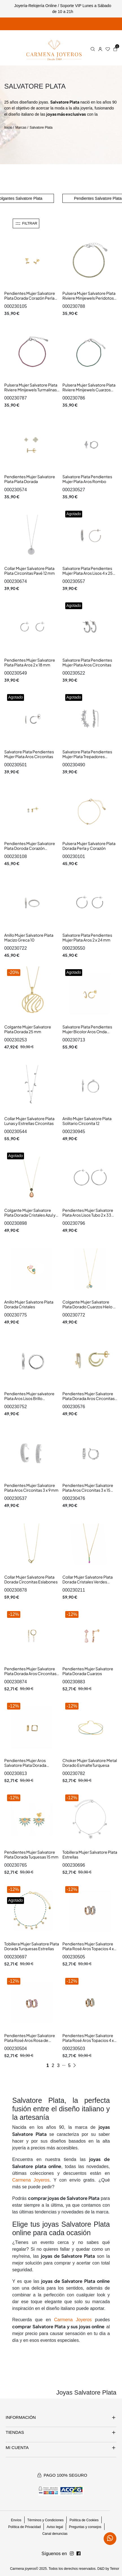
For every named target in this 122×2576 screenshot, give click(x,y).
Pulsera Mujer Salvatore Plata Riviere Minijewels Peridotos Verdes (89, 298)
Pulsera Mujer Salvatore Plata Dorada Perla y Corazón (89, 846)
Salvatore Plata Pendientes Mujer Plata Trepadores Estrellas (87, 756)
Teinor (114, 2569)
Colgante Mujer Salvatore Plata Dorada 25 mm (27, 1029)
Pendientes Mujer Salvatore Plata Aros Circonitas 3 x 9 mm (31, 1488)
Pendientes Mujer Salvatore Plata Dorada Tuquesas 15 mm (31, 1854)
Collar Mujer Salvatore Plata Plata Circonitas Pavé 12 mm (29, 571)
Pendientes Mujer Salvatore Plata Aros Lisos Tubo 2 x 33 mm (87, 1215)
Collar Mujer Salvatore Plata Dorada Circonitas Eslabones (31, 1579)
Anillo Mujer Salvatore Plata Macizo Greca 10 (28, 937)
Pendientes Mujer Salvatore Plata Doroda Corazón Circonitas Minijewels (29, 848)
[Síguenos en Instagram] (78, 2553)
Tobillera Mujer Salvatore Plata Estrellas (89, 1854)
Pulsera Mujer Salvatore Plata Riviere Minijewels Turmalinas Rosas (30, 389)
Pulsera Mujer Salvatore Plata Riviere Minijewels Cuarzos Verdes (89, 389)
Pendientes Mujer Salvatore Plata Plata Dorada (29, 479)
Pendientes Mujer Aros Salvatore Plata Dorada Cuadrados (25, 1765)
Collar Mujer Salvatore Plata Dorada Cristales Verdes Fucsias (87, 1581)
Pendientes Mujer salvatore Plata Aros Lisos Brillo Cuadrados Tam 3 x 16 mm (29, 1398)
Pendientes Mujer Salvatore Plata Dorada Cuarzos (87, 1671)
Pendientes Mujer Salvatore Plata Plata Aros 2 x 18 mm (29, 662)
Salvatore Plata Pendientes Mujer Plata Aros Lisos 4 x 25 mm (87, 573)
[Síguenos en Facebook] (72, 2553)
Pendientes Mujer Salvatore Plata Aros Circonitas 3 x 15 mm (87, 1490)
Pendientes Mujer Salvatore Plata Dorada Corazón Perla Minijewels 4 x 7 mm (29, 298)
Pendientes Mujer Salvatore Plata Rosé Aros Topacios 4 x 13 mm (88, 1948)
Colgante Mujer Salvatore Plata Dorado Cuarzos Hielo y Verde (88, 1306)
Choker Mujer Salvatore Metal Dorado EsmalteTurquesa (89, 1763)
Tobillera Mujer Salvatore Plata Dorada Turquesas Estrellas (31, 1946)
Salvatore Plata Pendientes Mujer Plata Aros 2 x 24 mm (87, 937)
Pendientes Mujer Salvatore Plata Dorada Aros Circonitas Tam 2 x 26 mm (30, 1673)
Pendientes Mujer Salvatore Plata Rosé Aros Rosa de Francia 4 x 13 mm (29, 2040)
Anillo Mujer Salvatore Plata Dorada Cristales (28, 1304)
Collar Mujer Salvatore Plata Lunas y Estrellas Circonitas (29, 1121)
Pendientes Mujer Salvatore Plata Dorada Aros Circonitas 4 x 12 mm (90, 1398)
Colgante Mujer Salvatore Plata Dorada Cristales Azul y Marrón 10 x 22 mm (30, 1215)
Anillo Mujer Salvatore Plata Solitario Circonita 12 (87, 1121)
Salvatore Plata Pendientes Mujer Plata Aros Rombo (87, 479)
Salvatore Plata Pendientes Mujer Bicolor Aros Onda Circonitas (87, 1031)
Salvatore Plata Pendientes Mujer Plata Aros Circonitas (87, 662)
